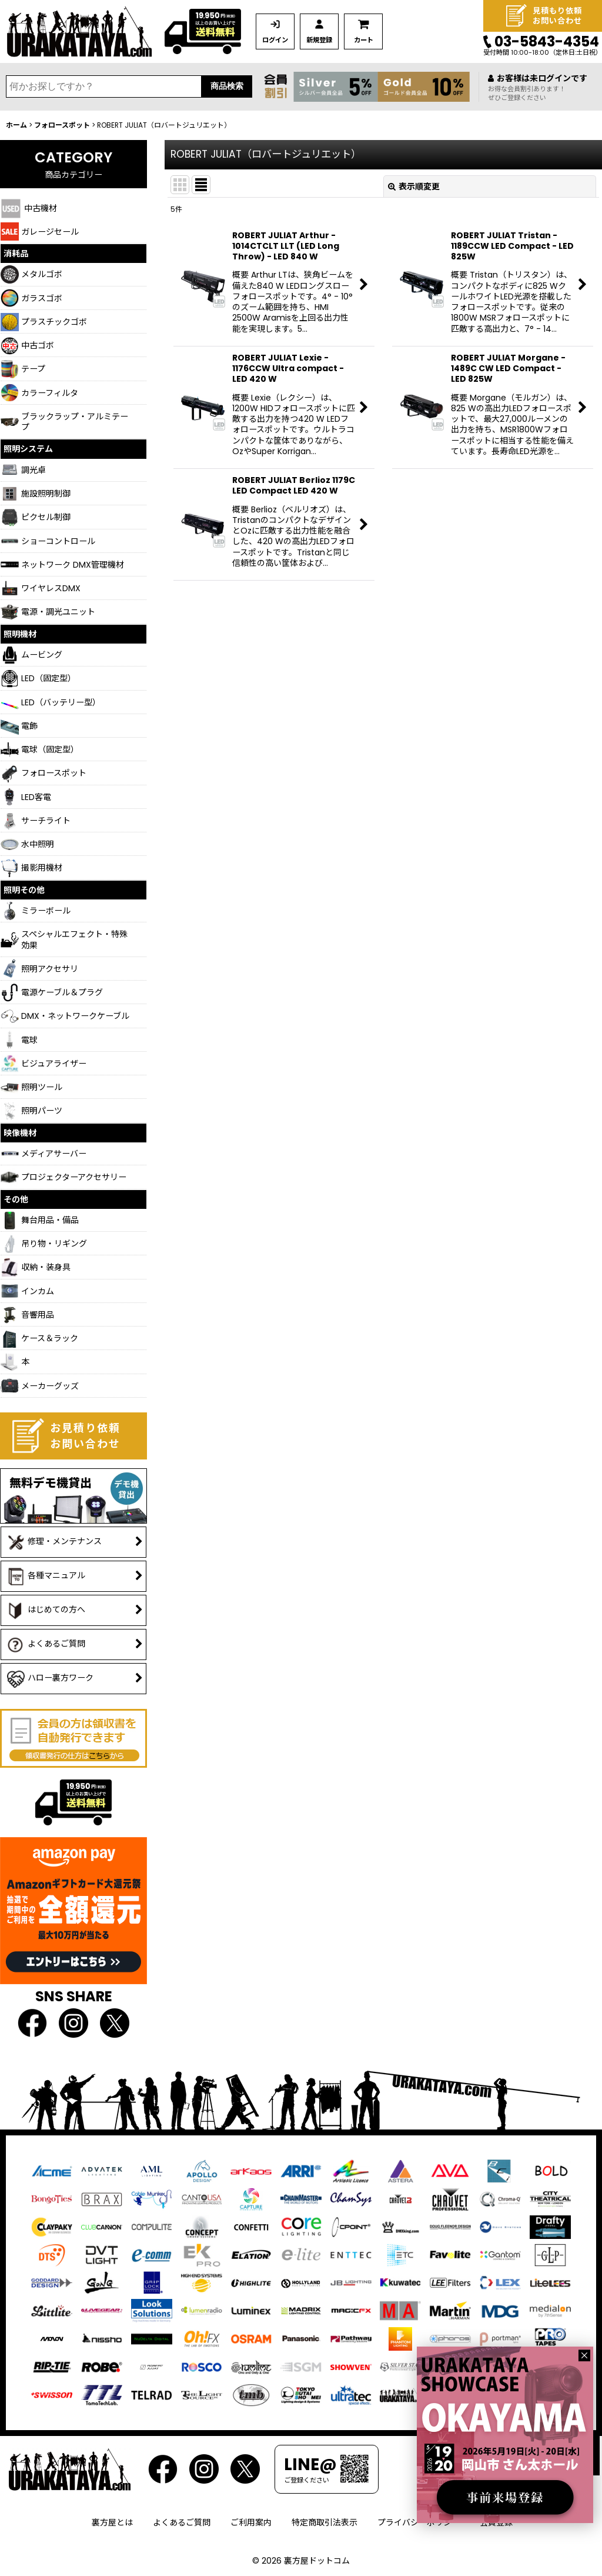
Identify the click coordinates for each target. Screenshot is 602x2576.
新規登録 (324, 40)
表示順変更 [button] (414, 186)
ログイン (277, 40)
